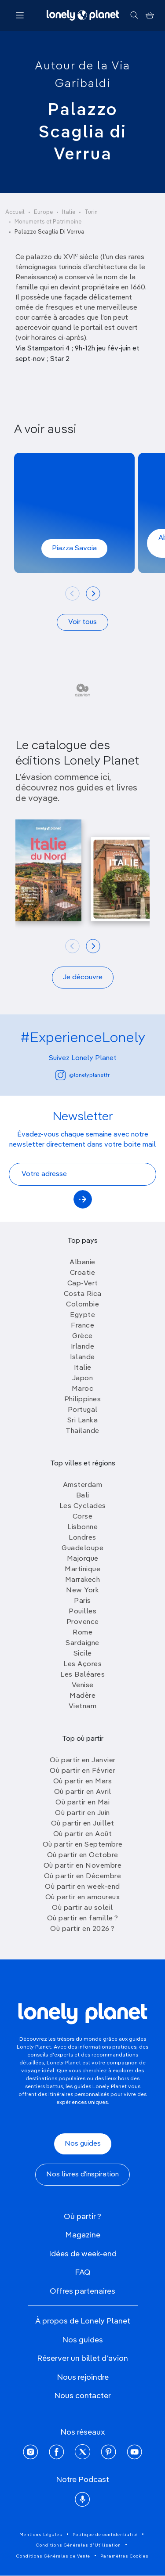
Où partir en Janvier (83, 1760)
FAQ (83, 2273)
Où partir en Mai (82, 1802)
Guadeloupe (82, 1548)
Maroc (83, 1389)
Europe (43, 212)
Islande (82, 1357)
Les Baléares (82, 1674)
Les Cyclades (82, 1506)
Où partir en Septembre (83, 1844)
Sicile (82, 1653)
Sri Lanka (82, 1420)
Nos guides (83, 2143)
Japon (82, 1378)
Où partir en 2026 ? (82, 1929)
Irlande (83, 1346)
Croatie (82, 1273)
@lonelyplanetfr (82, 1075)
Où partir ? (82, 2217)
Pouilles (82, 1611)
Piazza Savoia (74, 548)
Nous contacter (82, 2396)
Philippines (82, 1399)
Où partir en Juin (82, 1813)
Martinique (82, 1569)
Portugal (83, 1410)
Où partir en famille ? (82, 1918)
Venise (83, 1685)
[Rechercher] (134, 15)
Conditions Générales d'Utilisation (78, 2545)
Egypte (82, 1315)
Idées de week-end (83, 2254)
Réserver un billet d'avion (82, 2359)
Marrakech (82, 1580)
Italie (68, 212)
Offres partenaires (82, 2291)
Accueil (15, 212)
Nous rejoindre (83, 2377)
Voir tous (82, 622)
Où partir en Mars (82, 1781)
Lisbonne (82, 1527)
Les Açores (82, 1664)
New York (82, 1590)
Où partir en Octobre (82, 1855)
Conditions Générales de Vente (53, 2556)
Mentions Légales (40, 2535)
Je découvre (83, 977)
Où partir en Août (82, 1834)
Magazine (82, 2235)
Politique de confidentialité (105, 2535)
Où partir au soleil (82, 1908)
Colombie (82, 1304)
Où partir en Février (82, 1771)
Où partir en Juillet (82, 1823)
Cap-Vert (82, 1283)
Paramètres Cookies (124, 2556)
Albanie (82, 1262)
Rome (82, 1632)
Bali (82, 1495)
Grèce (82, 1336)
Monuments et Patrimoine (48, 222)
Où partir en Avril (82, 1792)
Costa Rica (83, 1294)
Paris (82, 1601)
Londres (82, 1537)
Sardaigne (82, 1643)
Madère (82, 1695)
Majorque (83, 1558)
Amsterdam (83, 1485)
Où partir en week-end (82, 1887)
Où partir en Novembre (83, 1865)
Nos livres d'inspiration (82, 2174)
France (82, 1325)
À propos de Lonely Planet (82, 2321)
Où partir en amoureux (82, 1897)
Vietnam (83, 1706)
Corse (83, 1516)
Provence (82, 1622)
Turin (91, 212)
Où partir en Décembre (82, 1876)
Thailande (82, 1431)
